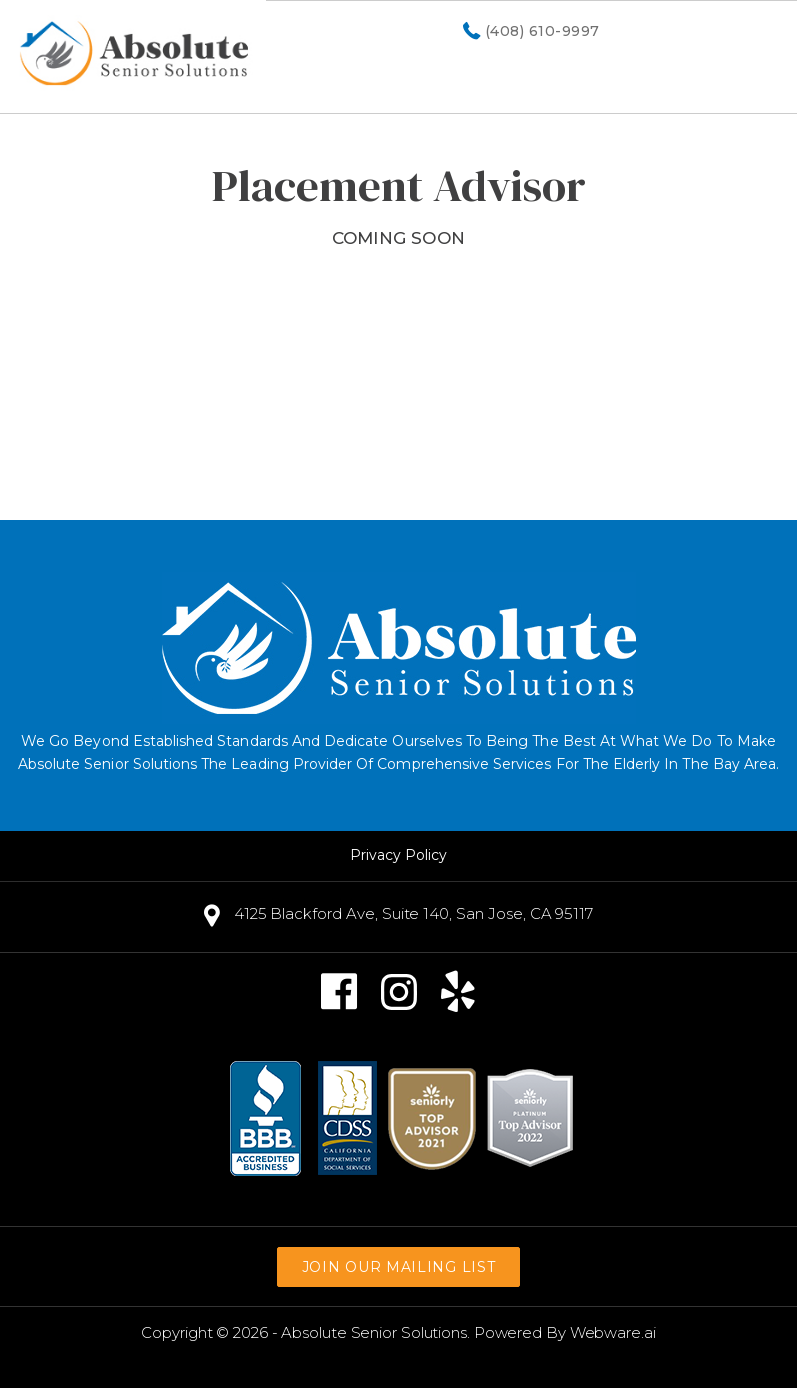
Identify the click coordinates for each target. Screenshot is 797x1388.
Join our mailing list (399, 1267)
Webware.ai (613, 1332)
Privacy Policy (399, 855)
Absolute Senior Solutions (374, 1332)
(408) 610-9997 (542, 32)
